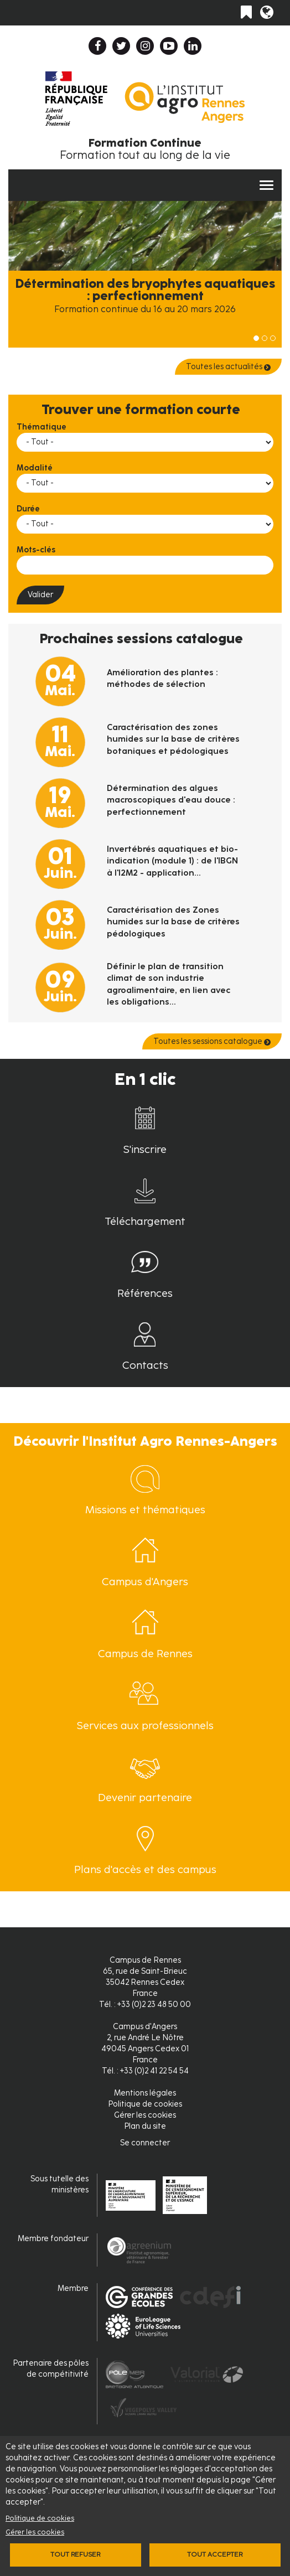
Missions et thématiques (145, 1509)
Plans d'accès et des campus (145, 1869)
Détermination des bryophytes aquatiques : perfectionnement (145, 289)
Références (145, 1293)
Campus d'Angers (145, 1581)
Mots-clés (36, 550)
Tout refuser (75, 2554)
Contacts (145, 1365)
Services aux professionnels (145, 1725)
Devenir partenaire (145, 1797)
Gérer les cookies (35, 2532)
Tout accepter (214, 2554)
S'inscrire (145, 1149)
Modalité (35, 468)
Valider (40, 594)
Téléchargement (145, 1221)
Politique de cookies (40, 2518)
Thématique (41, 427)
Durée (28, 509)
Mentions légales (145, 2093)
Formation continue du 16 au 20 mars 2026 (145, 309)
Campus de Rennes (145, 1653)
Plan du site (145, 2126)
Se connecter (145, 2143)
